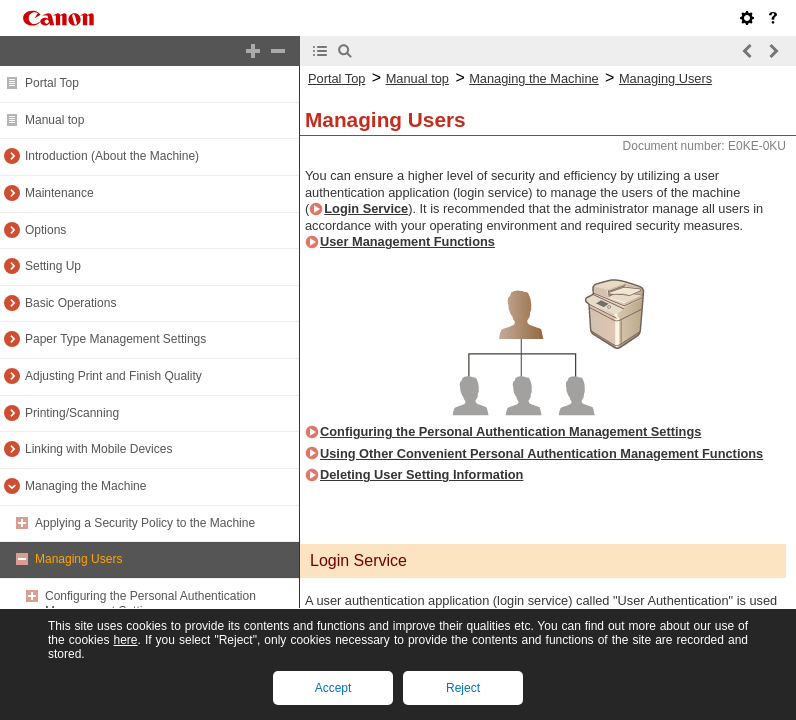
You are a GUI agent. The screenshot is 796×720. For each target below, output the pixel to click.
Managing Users (78, 559)
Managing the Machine (85, 486)
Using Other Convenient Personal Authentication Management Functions (541, 453)
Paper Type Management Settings (115, 339)
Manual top (54, 120)
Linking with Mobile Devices (98, 449)
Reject (463, 688)
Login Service (366, 208)
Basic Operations (70, 303)
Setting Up (53, 266)
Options (45, 230)
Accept (333, 688)
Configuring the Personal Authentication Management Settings (150, 604)
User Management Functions (407, 241)
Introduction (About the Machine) (112, 156)
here (125, 640)
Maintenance (59, 193)
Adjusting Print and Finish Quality (113, 376)
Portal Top (52, 83)
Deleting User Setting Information (421, 474)
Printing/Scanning (72, 413)
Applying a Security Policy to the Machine (145, 523)
